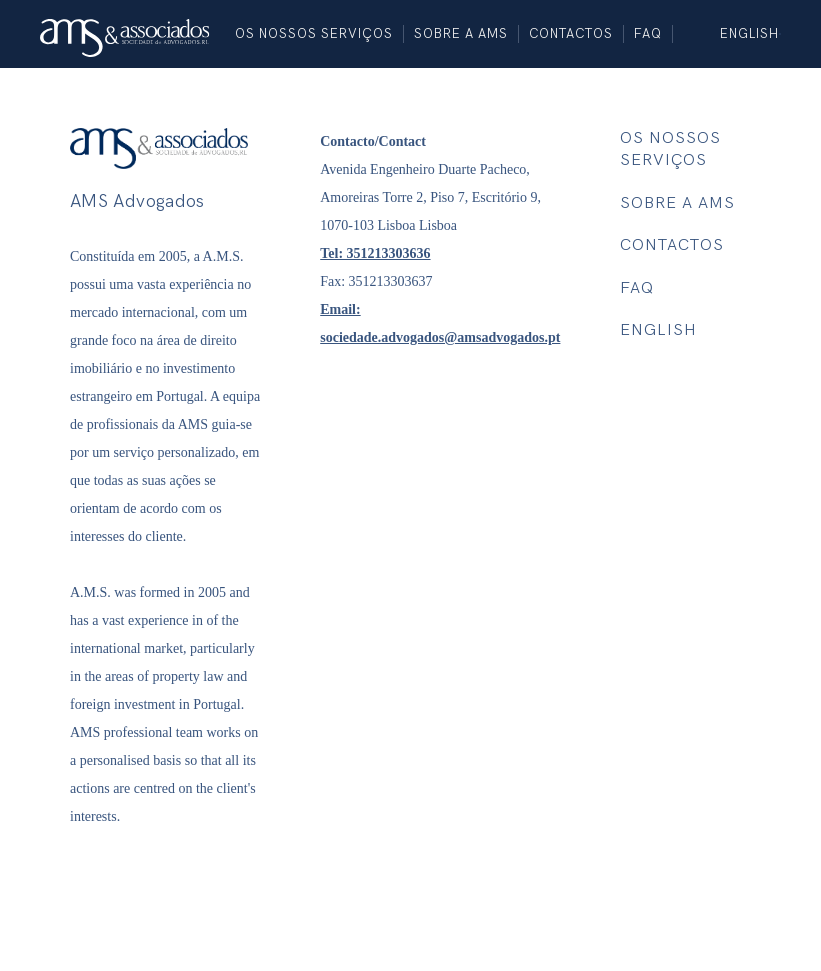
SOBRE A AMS (461, 34)
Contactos (571, 34)
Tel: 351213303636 (375, 253)
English (749, 34)
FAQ (648, 34)
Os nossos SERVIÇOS (314, 34)
